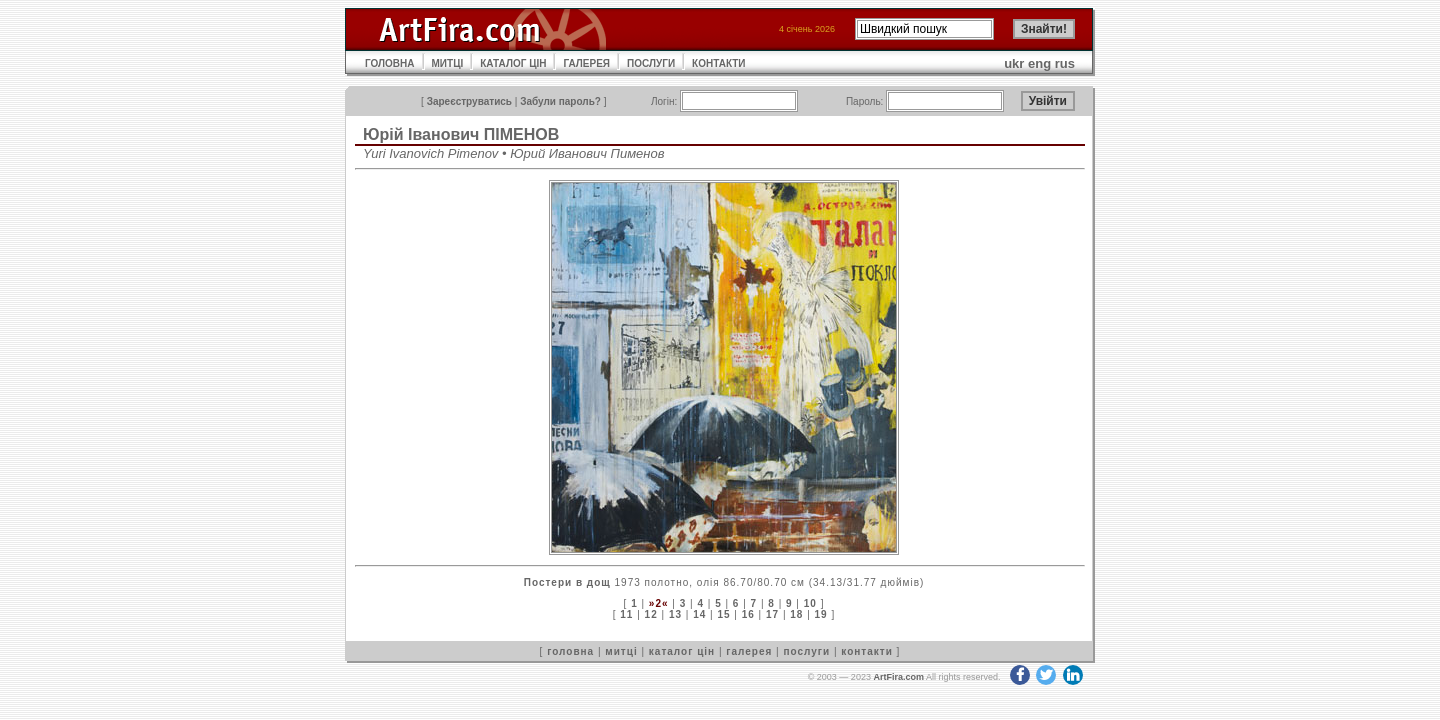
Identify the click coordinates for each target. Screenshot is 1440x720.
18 (796, 614)
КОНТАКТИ (718, 63)
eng (1039, 63)
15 (723, 614)
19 (821, 614)
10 (810, 603)
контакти (867, 651)
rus (1065, 63)
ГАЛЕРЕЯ (586, 63)
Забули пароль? (560, 101)
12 (651, 614)
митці (621, 651)
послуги (806, 651)
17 (772, 614)
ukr (1014, 63)
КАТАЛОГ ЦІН (513, 63)
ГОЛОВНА (390, 63)
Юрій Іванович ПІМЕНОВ (461, 134)
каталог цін (682, 651)
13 (675, 614)
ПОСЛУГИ (651, 63)
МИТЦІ (448, 63)
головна (570, 651)
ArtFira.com (898, 677)
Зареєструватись (469, 101)
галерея (749, 651)
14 (699, 614)
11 (626, 614)
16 (748, 614)
